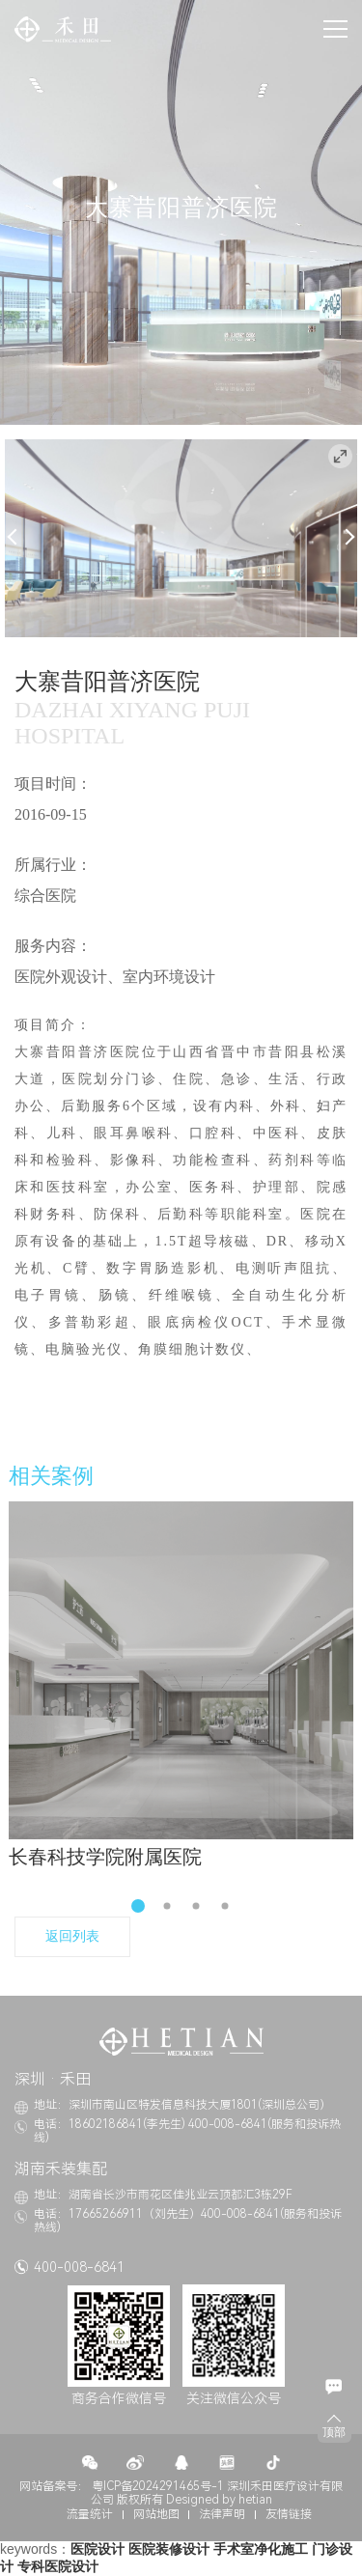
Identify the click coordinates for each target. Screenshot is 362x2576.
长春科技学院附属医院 (105, 1856)
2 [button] (166, 1906)
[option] (181, 538)
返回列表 (72, 1936)
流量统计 (90, 2514)
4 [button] (224, 1906)
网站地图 (156, 2514)
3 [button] (195, 1906)
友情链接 (288, 2514)
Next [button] (347, 536)
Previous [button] (16, 536)
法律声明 (222, 2514)
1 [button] (138, 1906)
